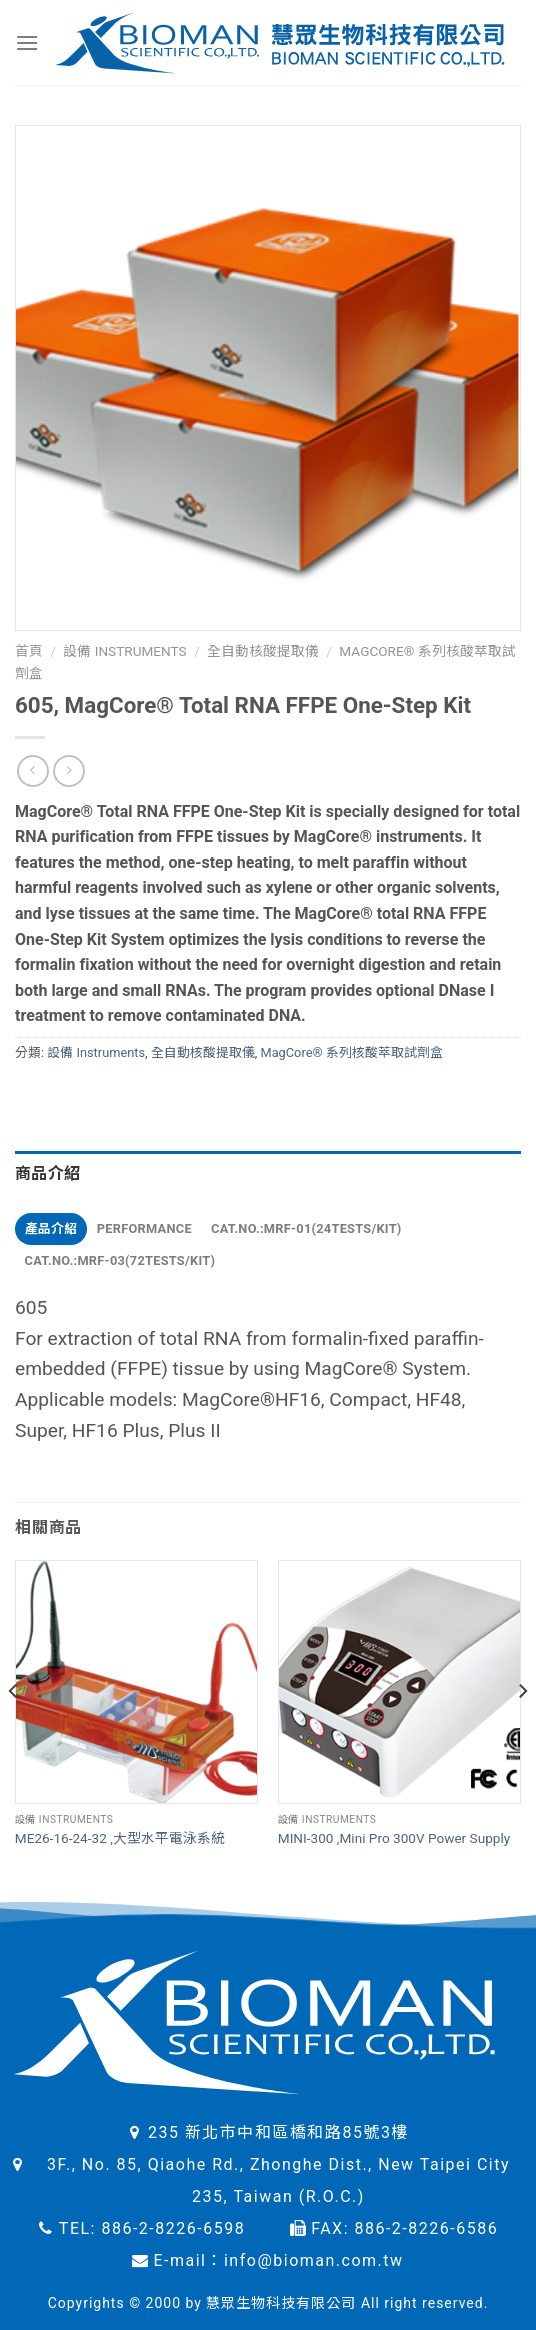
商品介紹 (47, 1173)
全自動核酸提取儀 (263, 651)
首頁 (29, 651)
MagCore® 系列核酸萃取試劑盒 (351, 1052)
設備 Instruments (124, 651)
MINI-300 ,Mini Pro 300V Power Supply (394, 1838)
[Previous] (14, 1731)
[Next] (522, 1731)
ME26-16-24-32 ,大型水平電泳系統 (120, 1838)
